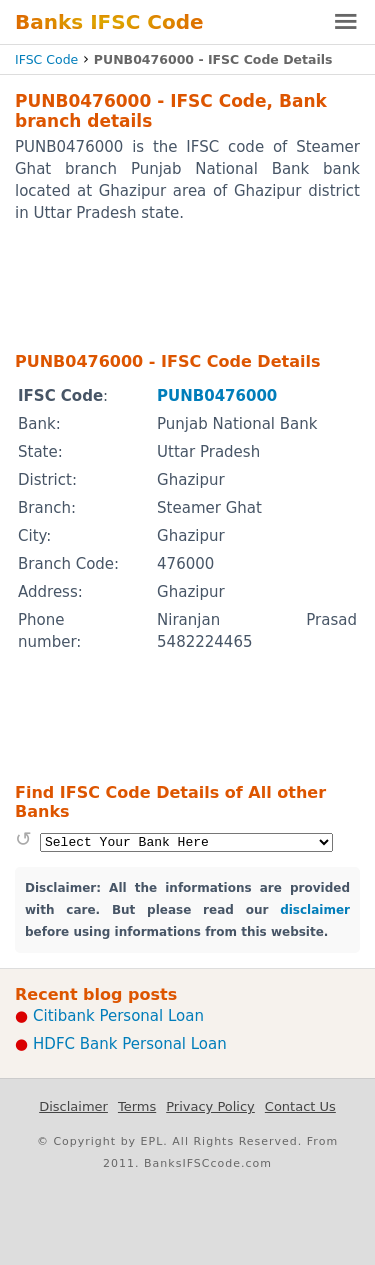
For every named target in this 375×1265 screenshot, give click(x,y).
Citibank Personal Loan (118, 1016)
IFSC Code (46, 59)
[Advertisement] (187, 286)
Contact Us (300, 1106)
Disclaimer (73, 1106)
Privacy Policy (210, 1106)
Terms (137, 1106)
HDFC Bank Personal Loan (130, 1044)
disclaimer (315, 910)
